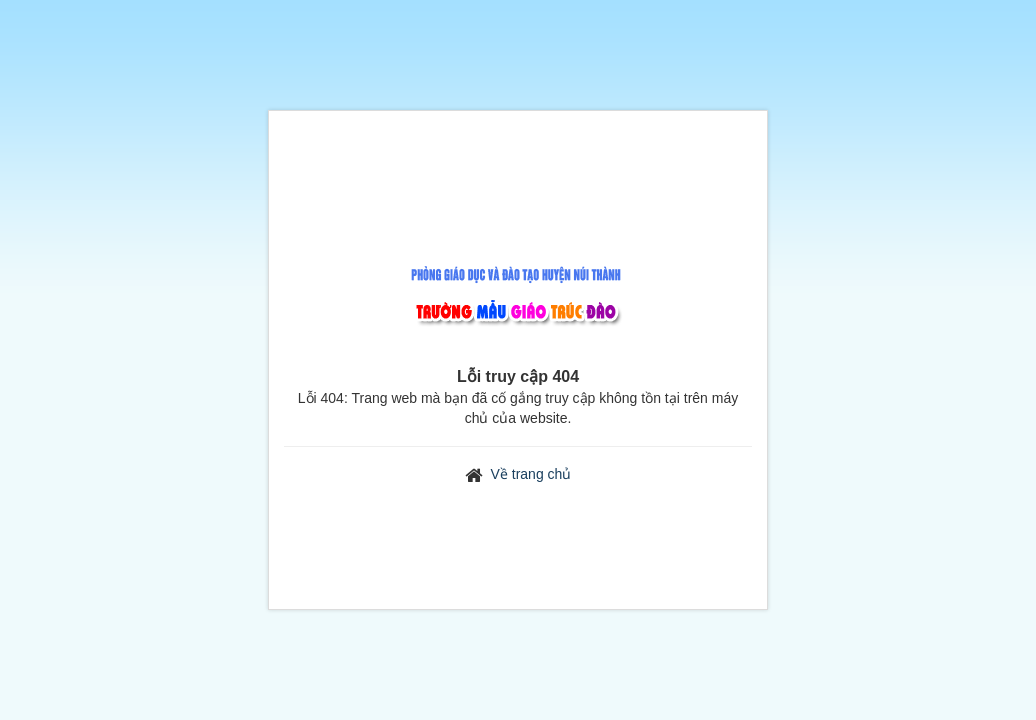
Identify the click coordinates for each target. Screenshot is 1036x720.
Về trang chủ (531, 474)
